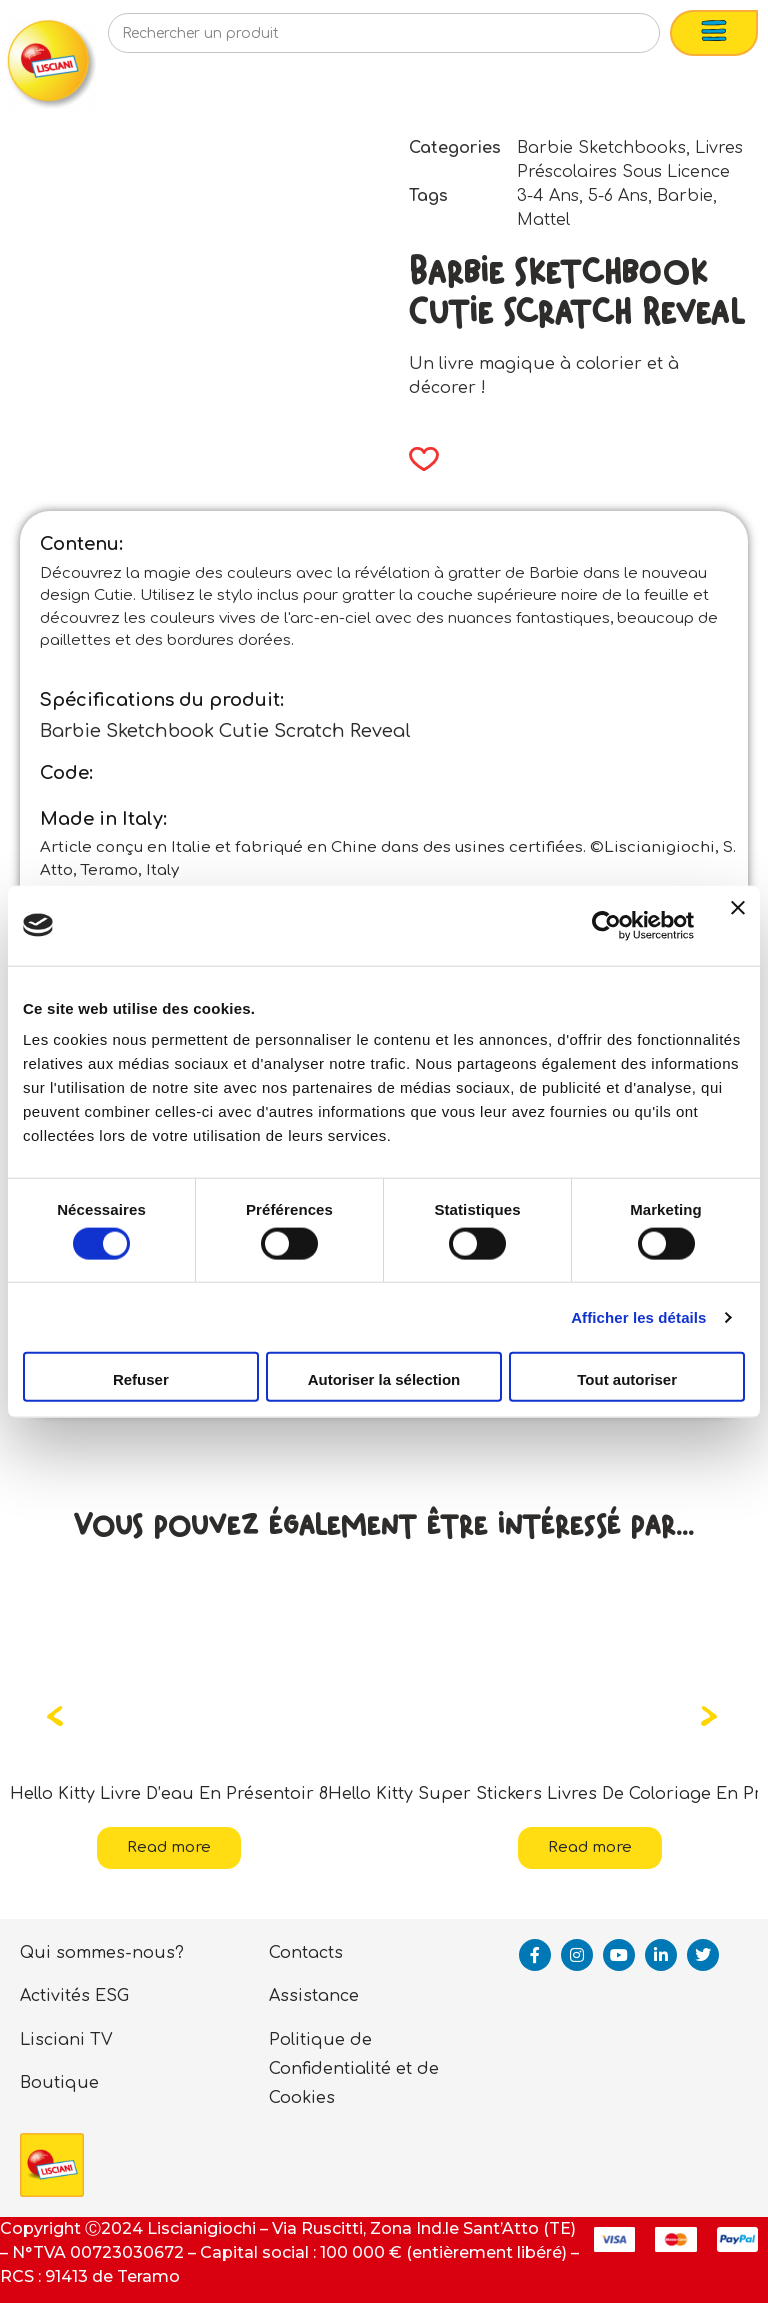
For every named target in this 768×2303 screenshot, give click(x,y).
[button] (417, 459)
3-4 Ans (548, 196)
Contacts (306, 1953)
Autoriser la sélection (384, 1379)
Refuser (141, 1379)
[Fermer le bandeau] (738, 925)
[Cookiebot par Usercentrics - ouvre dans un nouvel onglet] (606, 925)
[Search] (612, 39)
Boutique (59, 2083)
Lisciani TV (66, 2040)
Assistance (314, 1996)
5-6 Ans (618, 196)
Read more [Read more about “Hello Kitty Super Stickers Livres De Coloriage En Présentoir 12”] (590, 1847)
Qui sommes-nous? (102, 1953)
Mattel (543, 220)
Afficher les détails (638, 1316)
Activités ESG (74, 1996)
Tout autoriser (627, 1379)
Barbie (685, 196)
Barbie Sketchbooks (601, 148)
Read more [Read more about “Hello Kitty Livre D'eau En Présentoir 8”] (169, 1847)
